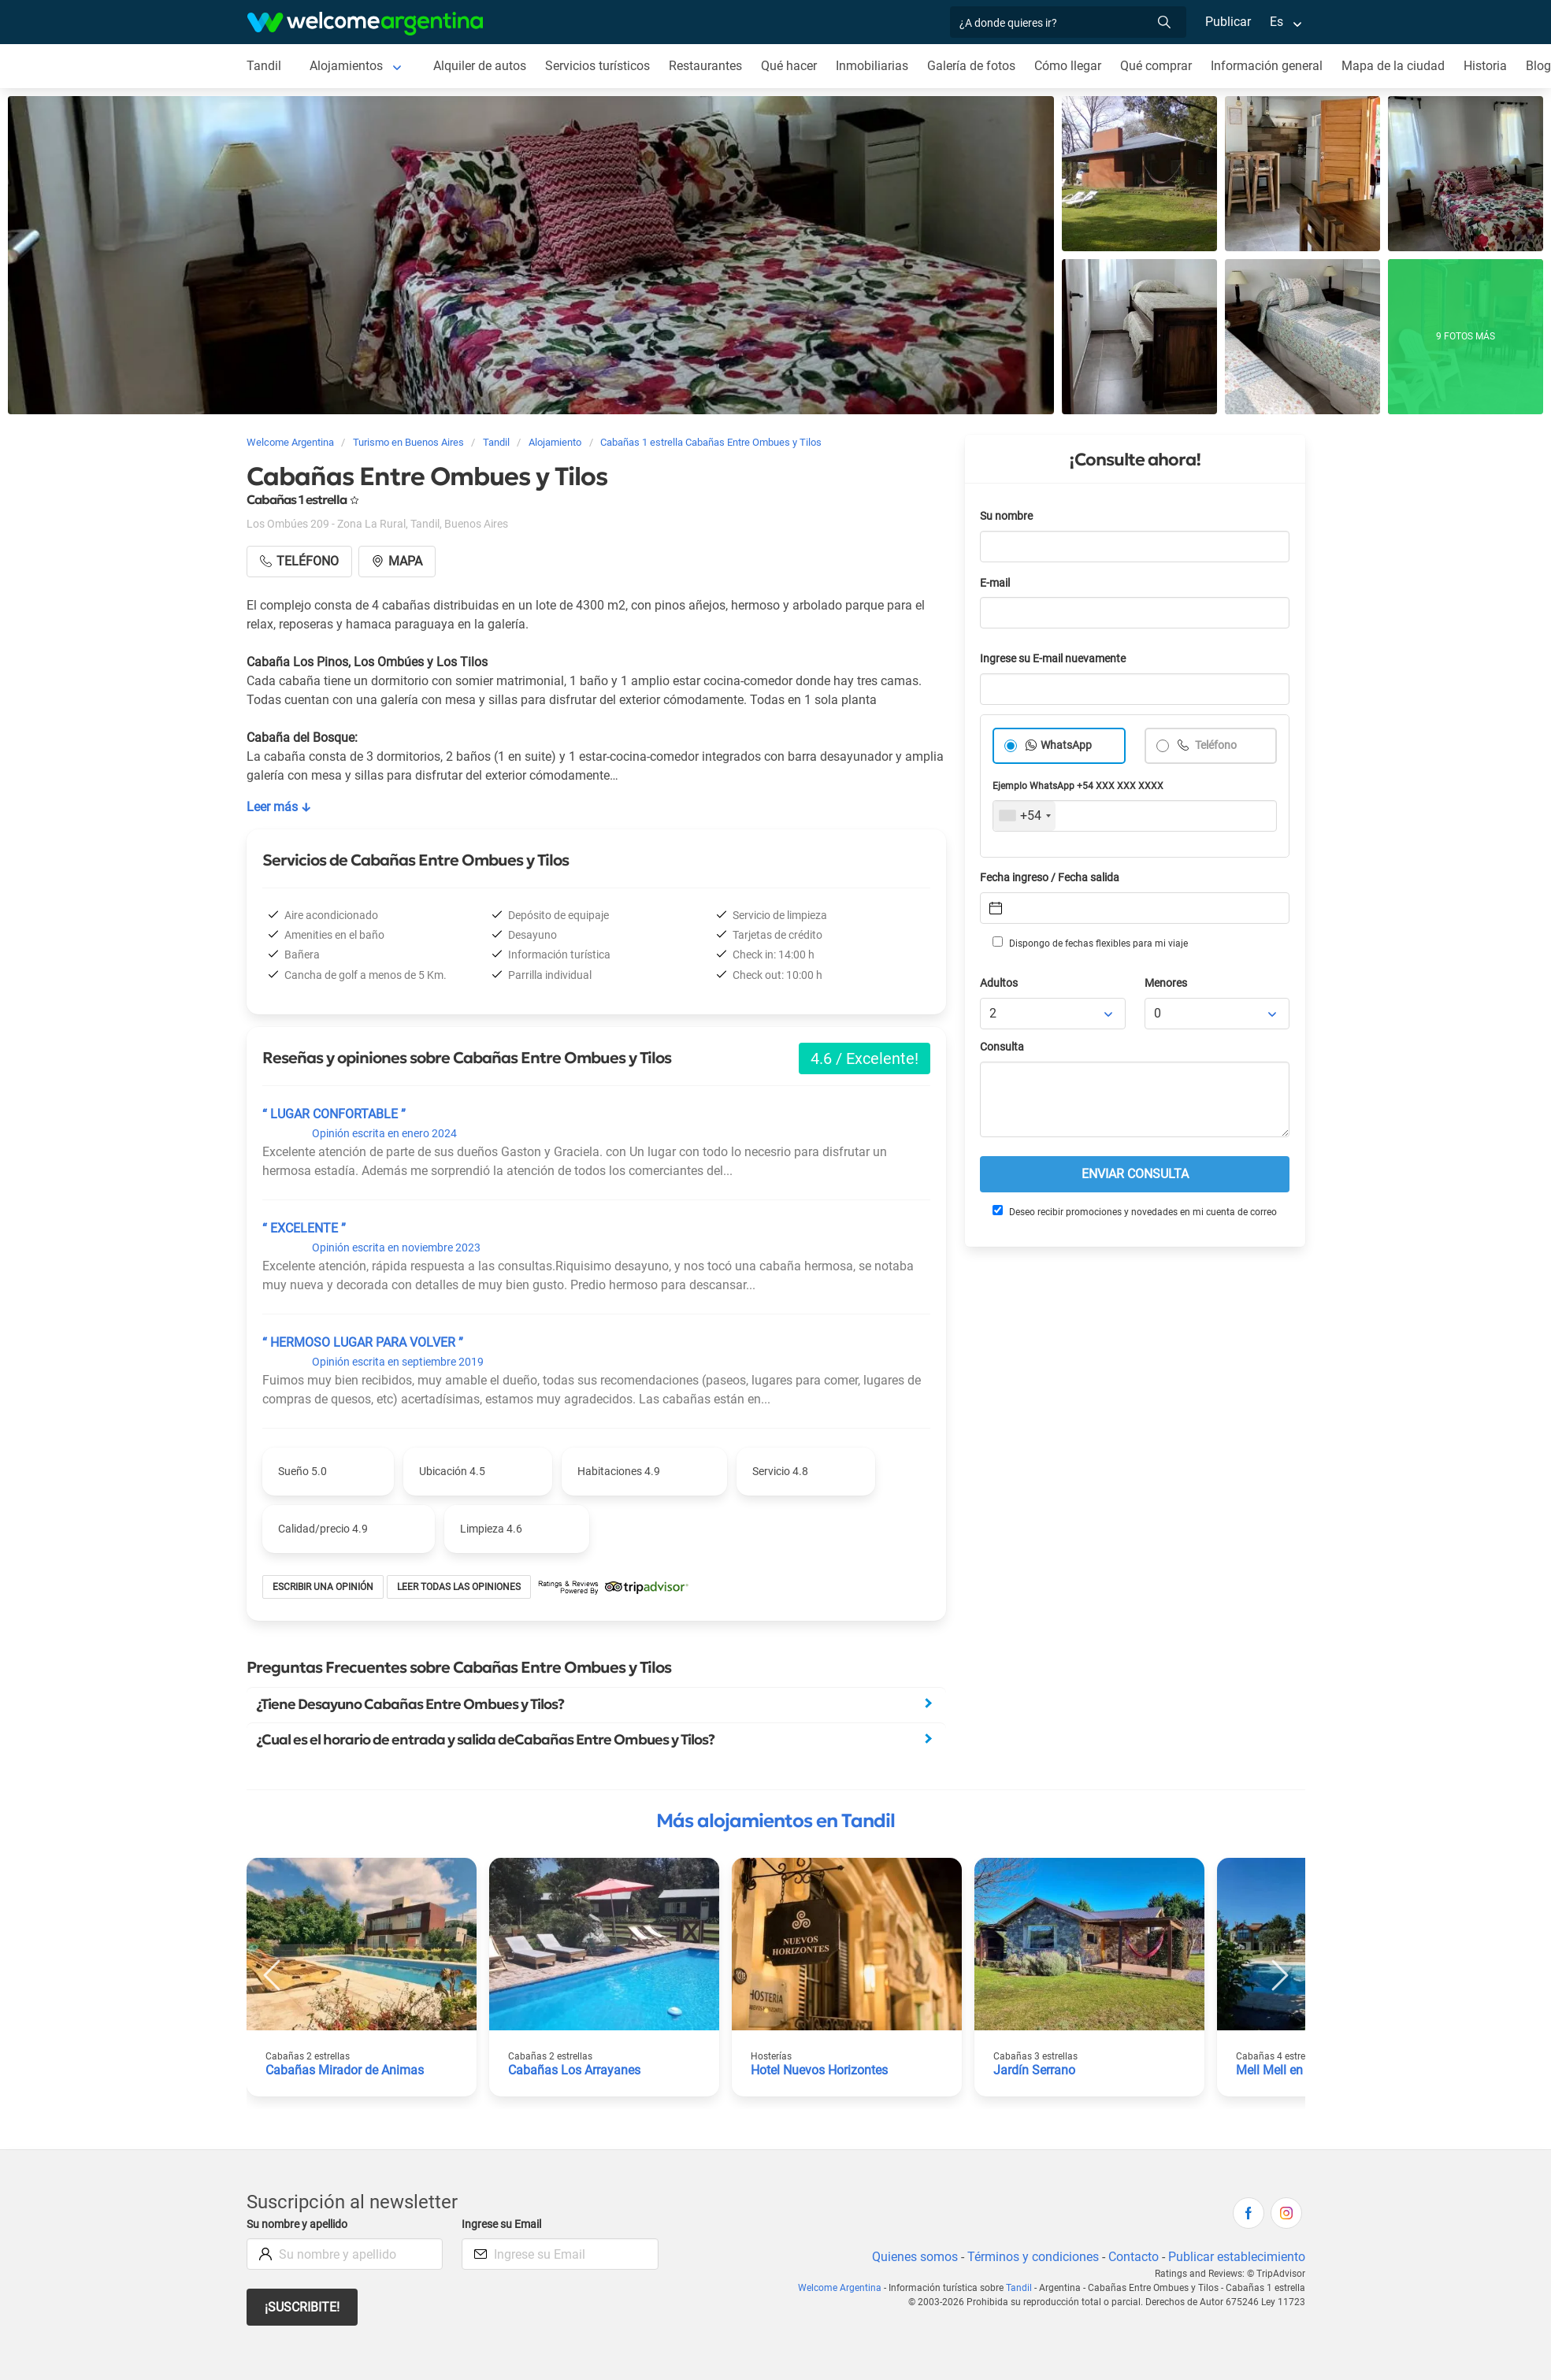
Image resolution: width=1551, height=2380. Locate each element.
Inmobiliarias (876, 65)
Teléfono (1216, 745)
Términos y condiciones (1029, 2256)
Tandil (263, 65)
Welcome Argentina (847, 2287)
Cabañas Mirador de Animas (345, 2070)
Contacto (1130, 2256)
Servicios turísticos (599, 65)
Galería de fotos (975, 65)
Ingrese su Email (504, 2224)
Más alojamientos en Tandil (775, 1821)
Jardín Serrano (1035, 2070)
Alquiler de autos (479, 65)
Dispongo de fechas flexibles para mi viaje (1089, 942)
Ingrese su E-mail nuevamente (1057, 658)
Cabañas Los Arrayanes (574, 2070)
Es (1275, 21)
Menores (1167, 983)
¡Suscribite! (303, 2307)
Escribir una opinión (324, 1586)
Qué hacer (792, 65)
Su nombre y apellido (300, 2224)
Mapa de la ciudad (1399, 65)
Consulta (1002, 1047)
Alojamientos (346, 65)
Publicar (1227, 21)
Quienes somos (910, 2256)
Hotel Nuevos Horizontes (821, 2070)
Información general (1273, 65)
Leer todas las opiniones (461, 1586)
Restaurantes (708, 65)
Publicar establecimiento (1236, 2256)
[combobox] (1024, 816)
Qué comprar (1162, 65)
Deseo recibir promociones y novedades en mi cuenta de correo (1134, 1211)
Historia (1492, 65)
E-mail (996, 583)
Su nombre (1007, 516)
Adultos (999, 983)
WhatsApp (1067, 745)
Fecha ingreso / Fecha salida (1052, 877)
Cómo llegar (1073, 65)
